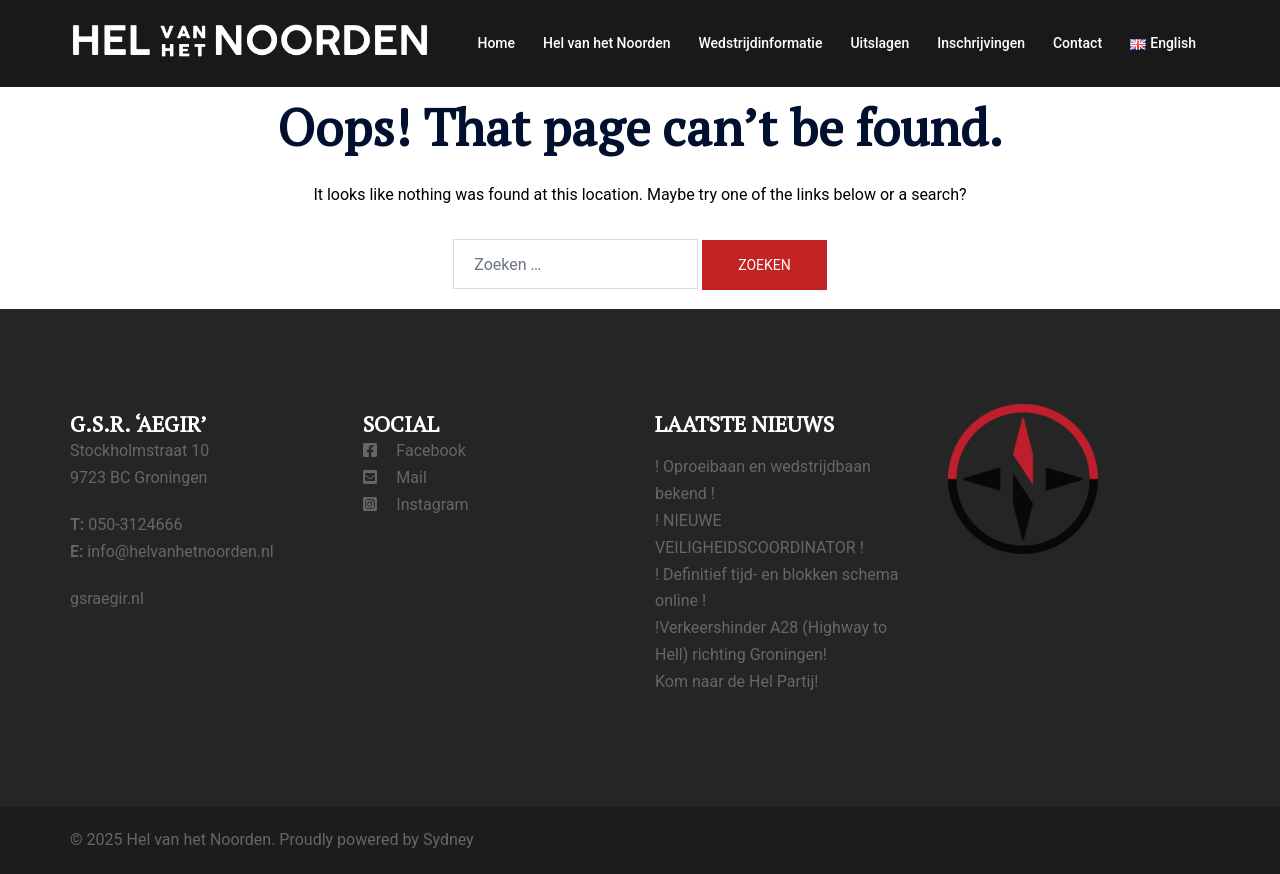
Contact (1077, 43)
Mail (395, 477)
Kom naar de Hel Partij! (736, 681)
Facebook (414, 450)
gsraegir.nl (107, 598)
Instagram (416, 504)
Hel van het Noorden (606, 43)
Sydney (448, 839)
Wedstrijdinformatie (760, 43)
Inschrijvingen (981, 43)
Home (496, 43)
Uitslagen (879, 43)
